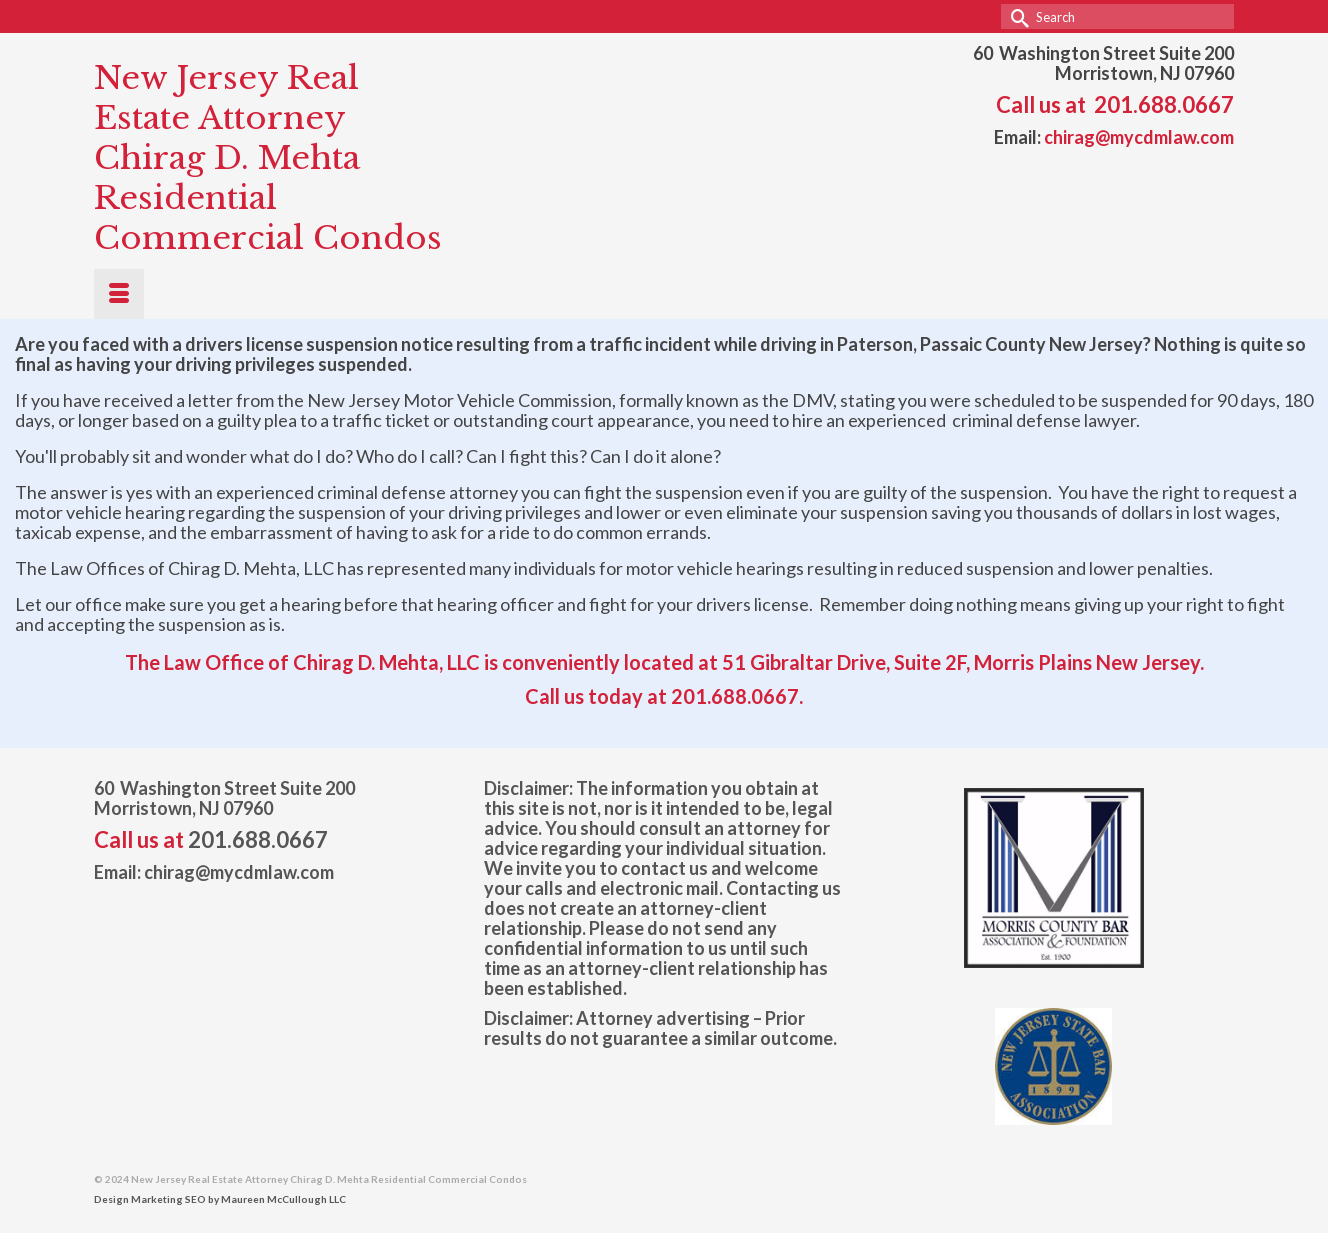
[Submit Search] (1016, 16)
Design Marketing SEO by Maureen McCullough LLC (220, 1199)
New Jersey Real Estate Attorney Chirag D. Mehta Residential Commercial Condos (268, 158)
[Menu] (119, 294)
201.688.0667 (1164, 104)
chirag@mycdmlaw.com (1139, 137)
